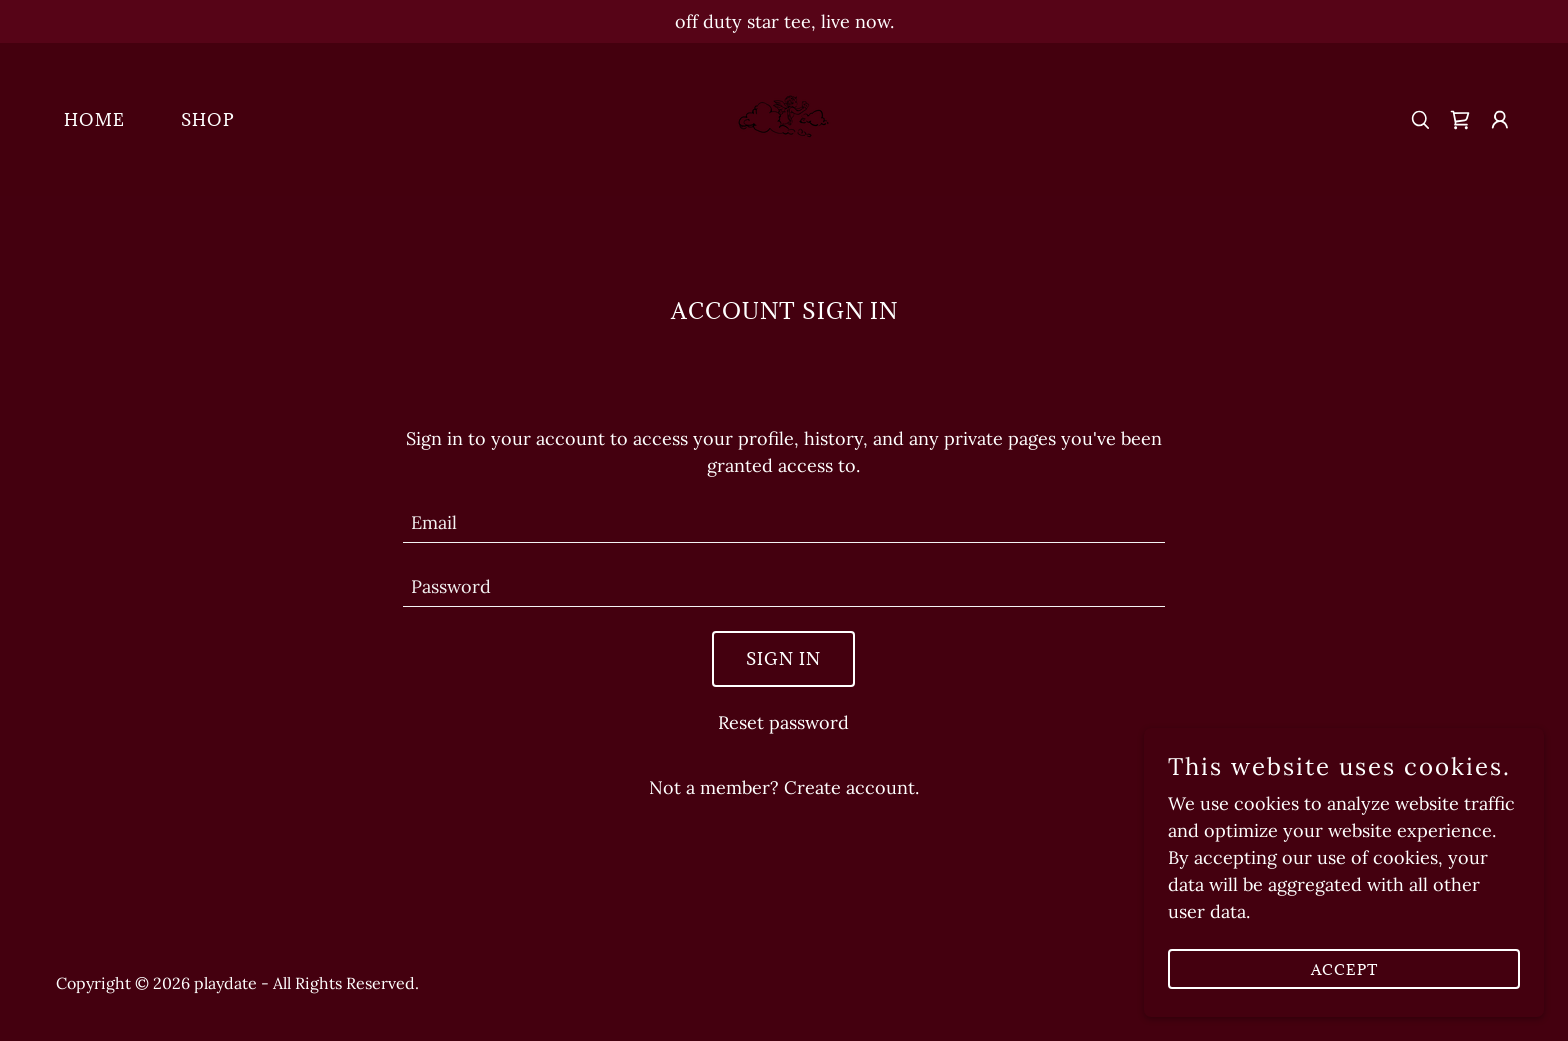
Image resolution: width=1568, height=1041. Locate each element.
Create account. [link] (851, 787)
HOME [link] (94, 120)
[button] (1500, 120)
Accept (1344, 969)
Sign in (783, 659)
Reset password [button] (783, 722)
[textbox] (784, 523)
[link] (783, 117)
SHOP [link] (208, 120)
